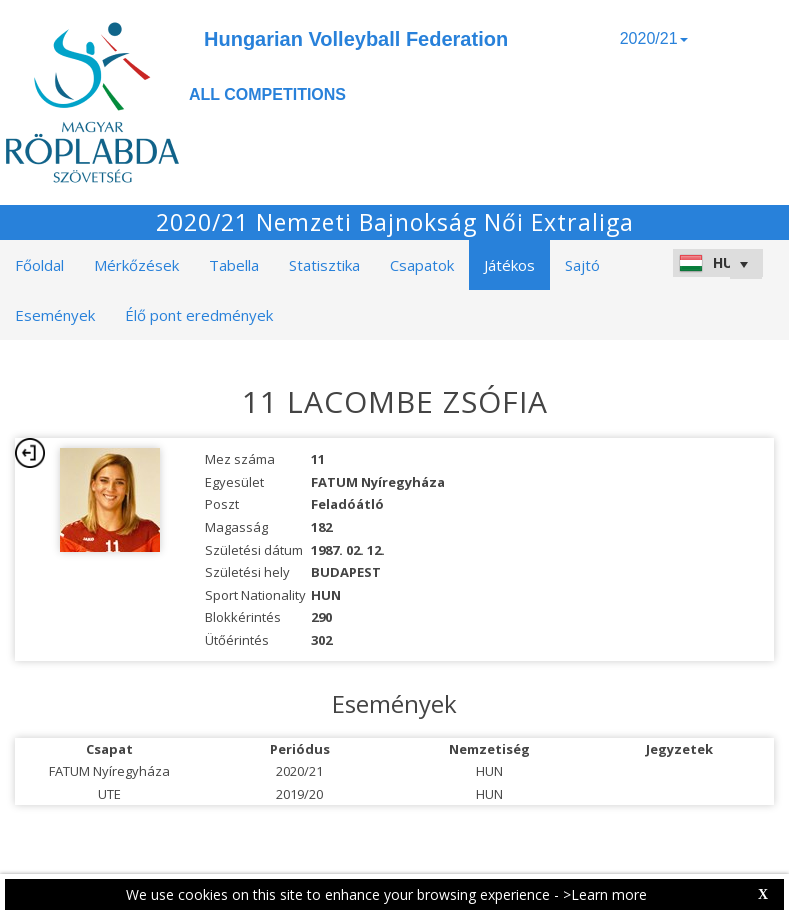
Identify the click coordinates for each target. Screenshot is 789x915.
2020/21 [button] (654, 38)
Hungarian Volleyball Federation (356, 39)
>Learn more (605, 894)
